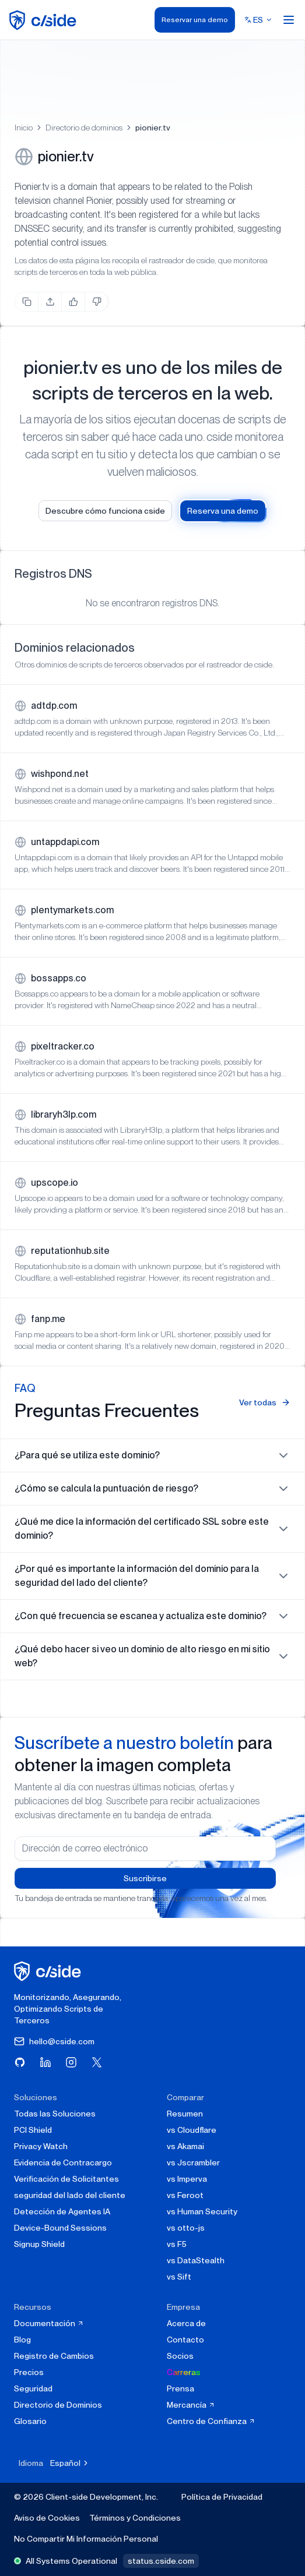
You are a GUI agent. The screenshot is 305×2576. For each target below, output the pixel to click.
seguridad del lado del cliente (69, 2195)
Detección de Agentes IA (62, 2211)
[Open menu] (289, 20)
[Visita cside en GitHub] (20, 2062)
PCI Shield (33, 2130)
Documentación (49, 2323)
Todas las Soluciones (55, 2113)
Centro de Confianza (211, 2421)
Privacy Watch (41, 2146)
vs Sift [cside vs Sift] (179, 2276)
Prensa (180, 2388)
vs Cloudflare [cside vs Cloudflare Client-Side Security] (191, 2130)
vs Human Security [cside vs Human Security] (202, 2211)
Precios (29, 2372)
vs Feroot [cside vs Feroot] (185, 2195)
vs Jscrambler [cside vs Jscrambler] (193, 2162)
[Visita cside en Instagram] (71, 2062)
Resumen (185, 2113)
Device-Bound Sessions (60, 2227)
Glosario (30, 2421)
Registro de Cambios (54, 2356)
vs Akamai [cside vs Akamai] (185, 2146)
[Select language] (258, 20)
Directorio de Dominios (58, 2404)
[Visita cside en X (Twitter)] (97, 2062)
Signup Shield (39, 2244)
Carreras (184, 2372)
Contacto (185, 2339)
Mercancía (191, 2404)
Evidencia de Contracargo (63, 2162)
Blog (22, 2339)
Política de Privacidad (221, 2496)
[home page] (44, 20)
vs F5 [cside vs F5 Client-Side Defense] (177, 2244)
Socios (180, 2356)
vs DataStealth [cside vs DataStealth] (196, 2260)
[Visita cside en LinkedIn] (45, 2062)
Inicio (24, 127)
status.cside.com (161, 2561)
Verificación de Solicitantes (66, 2178)
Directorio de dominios (83, 127)
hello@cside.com (54, 2041)
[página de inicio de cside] (49, 1971)
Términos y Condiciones (135, 2517)
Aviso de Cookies (47, 2517)
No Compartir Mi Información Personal (86, 2538)
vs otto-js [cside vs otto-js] (186, 2227)
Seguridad (33, 2388)
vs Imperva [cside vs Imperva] (187, 2178)
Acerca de (186, 2323)
